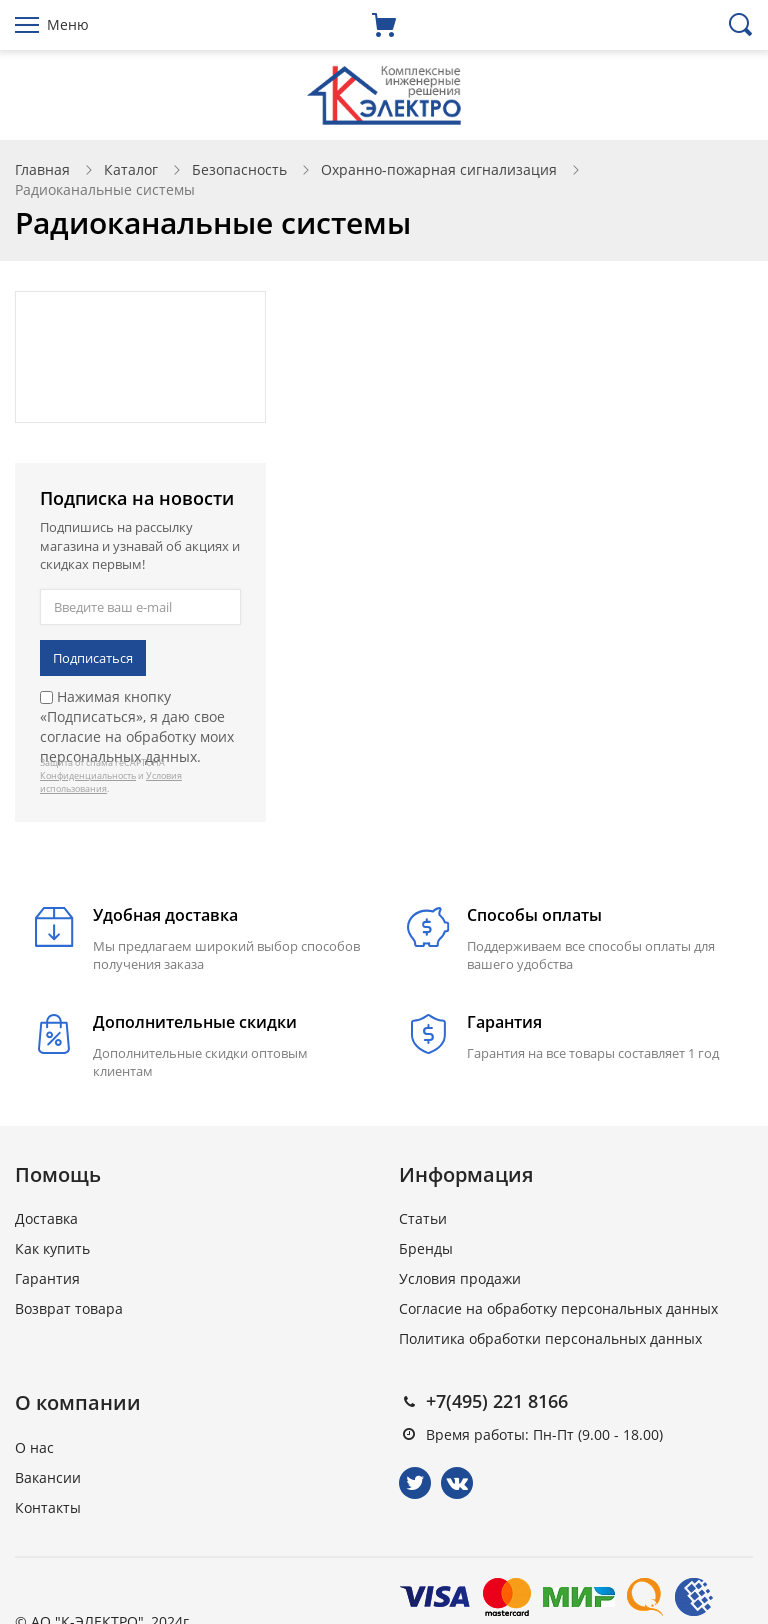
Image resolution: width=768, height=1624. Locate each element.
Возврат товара (69, 1308)
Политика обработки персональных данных (550, 1338)
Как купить (52, 1248)
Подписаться (93, 658)
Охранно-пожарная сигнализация (439, 169)
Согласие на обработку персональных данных (558, 1308)
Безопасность (239, 169)
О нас (34, 1447)
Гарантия (47, 1278)
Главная (42, 169)
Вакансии (48, 1477)
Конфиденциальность (88, 775)
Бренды (426, 1248)
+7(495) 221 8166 (497, 1401)
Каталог (131, 169)
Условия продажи (460, 1278)
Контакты (48, 1507)
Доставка (46, 1218)
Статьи (423, 1218)
